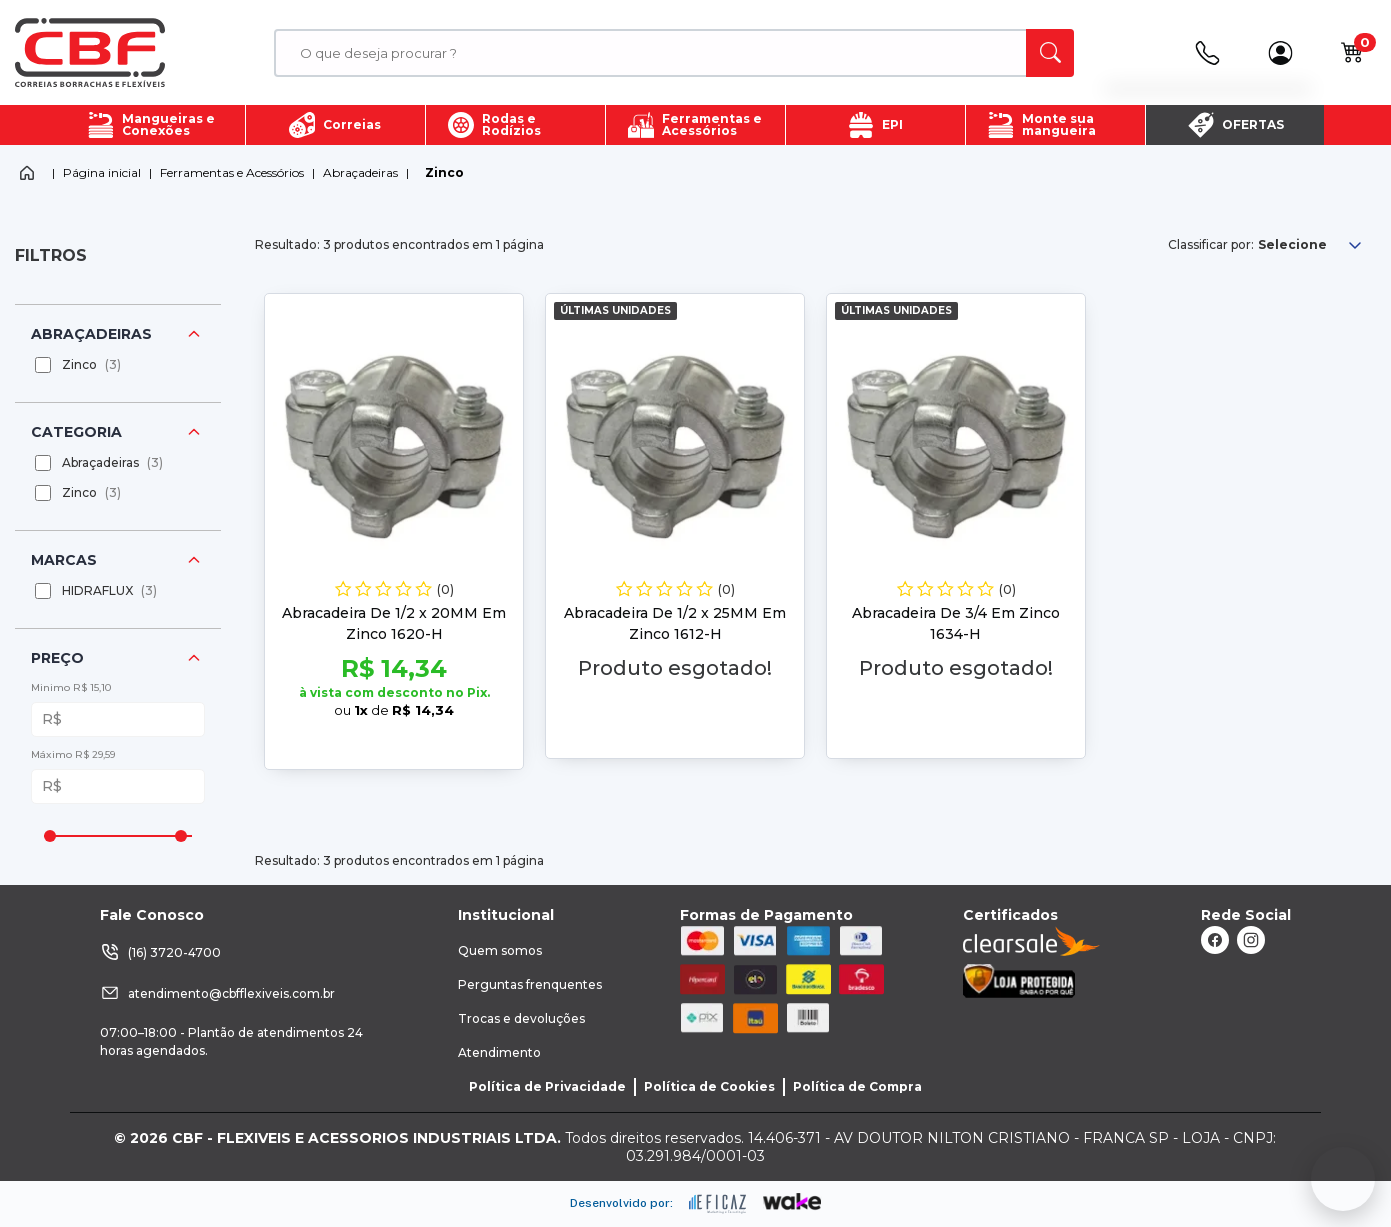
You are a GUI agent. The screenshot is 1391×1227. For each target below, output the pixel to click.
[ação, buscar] (1050, 53)
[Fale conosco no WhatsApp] (1343, 1179)
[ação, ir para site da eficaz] (718, 1204)
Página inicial (102, 172)
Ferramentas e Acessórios (232, 172)
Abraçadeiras (360, 172)
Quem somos (500, 950)
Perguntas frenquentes (530, 984)
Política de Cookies (709, 1086)
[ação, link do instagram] (1251, 940)
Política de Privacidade (547, 1086)
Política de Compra (857, 1086)
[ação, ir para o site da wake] (792, 1202)
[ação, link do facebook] (1215, 940)
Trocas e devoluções (521, 1018)
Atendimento (499, 1052)
